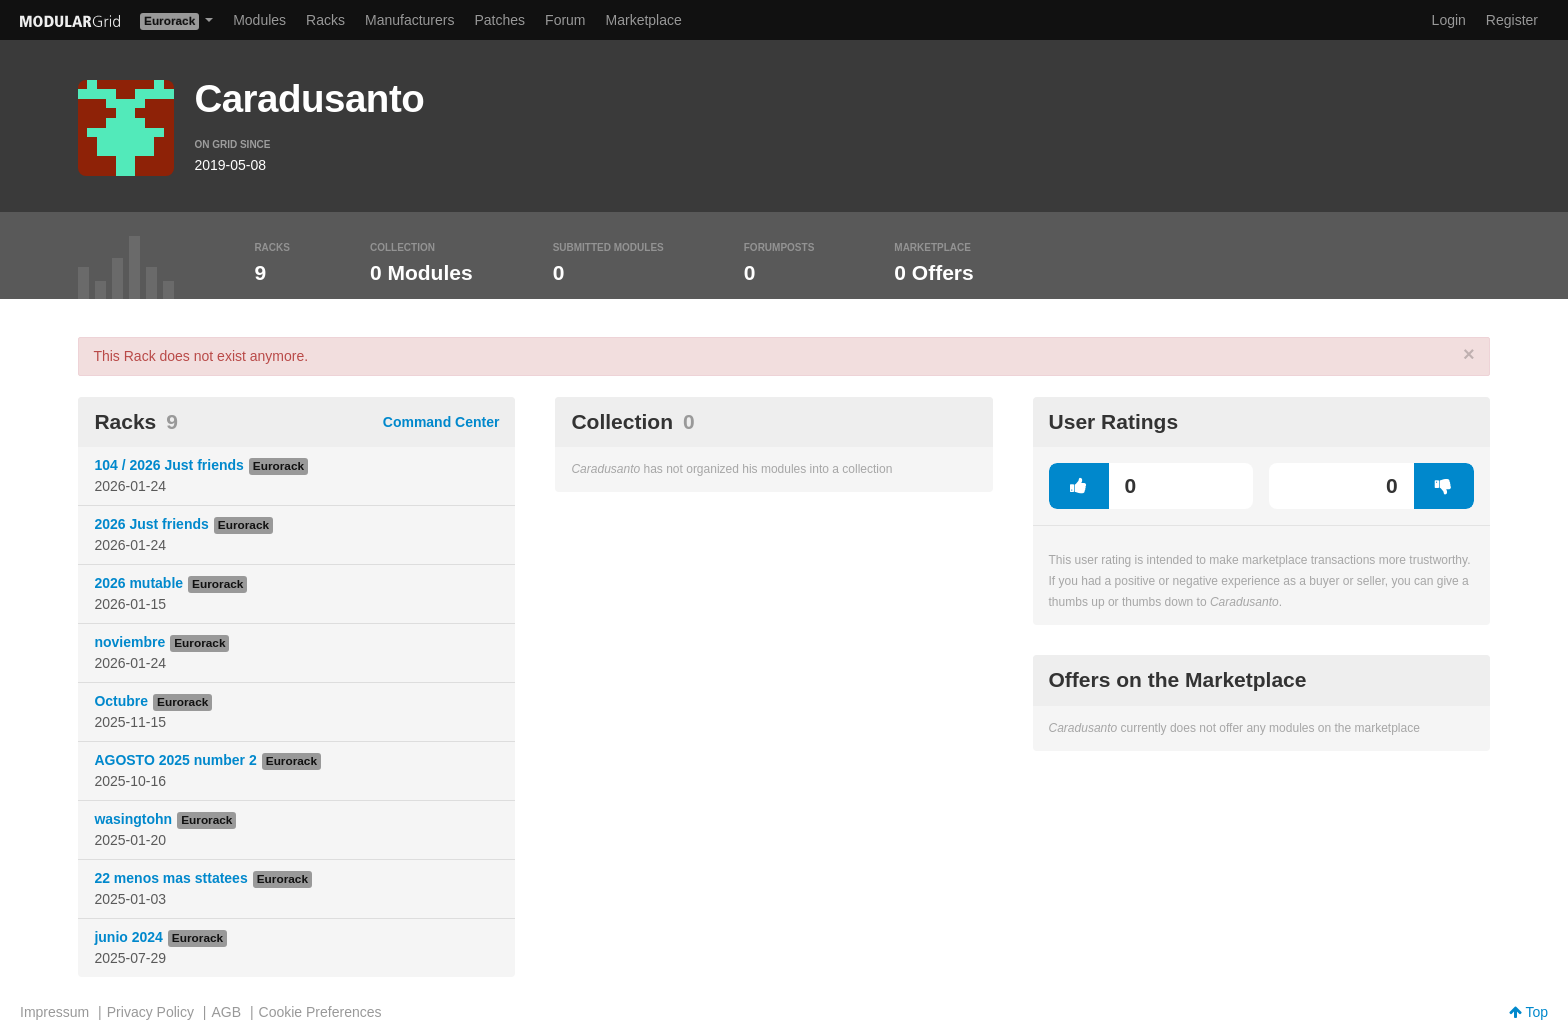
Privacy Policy (150, 1012)
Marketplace (644, 20)
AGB (226, 1012)
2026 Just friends (151, 524)
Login (1449, 20)
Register (1512, 20)
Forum (565, 20)
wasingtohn (133, 819)
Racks (325, 20)
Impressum (54, 1012)
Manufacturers (409, 20)
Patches (499, 20)
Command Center (441, 422)
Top (1528, 1012)
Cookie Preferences (320, 1012)
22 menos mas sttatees (170, 878)
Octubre (121, 701)
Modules (259, 20)
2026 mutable (138, 583)
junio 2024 (128, 937)
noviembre (129, 642)
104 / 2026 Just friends (168, 465)
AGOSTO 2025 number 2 (175, 760)
